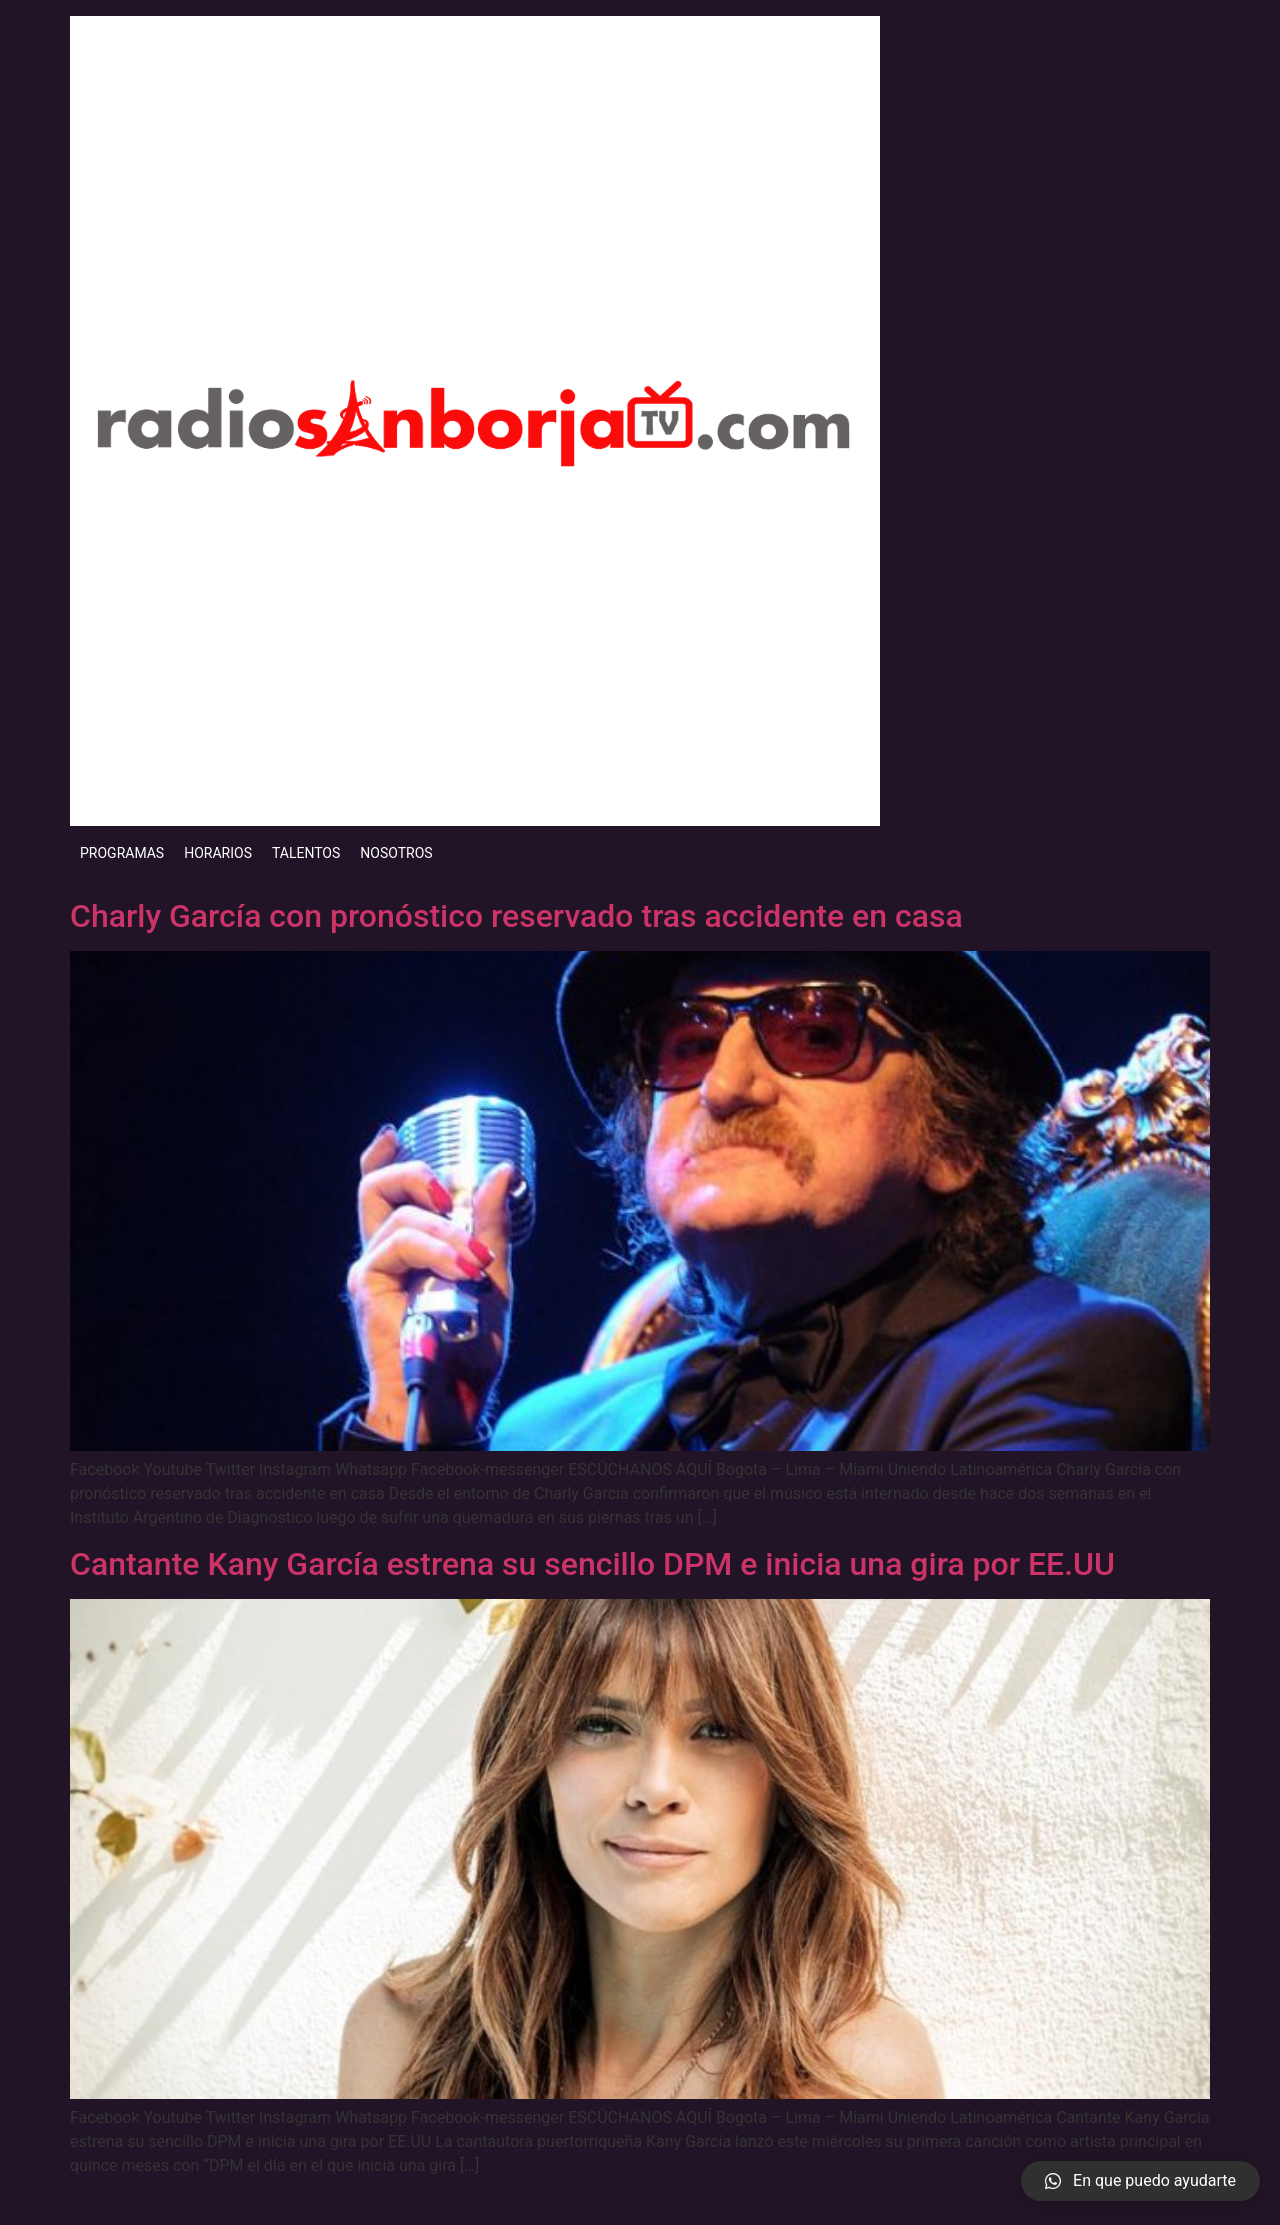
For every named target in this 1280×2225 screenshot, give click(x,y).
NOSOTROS (396, 853)
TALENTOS (306, 853)
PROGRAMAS (122, 853)
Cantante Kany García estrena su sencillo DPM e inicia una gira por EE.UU (592, 1564)
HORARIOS (218, 853)
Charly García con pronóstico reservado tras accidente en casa (516, 916)
